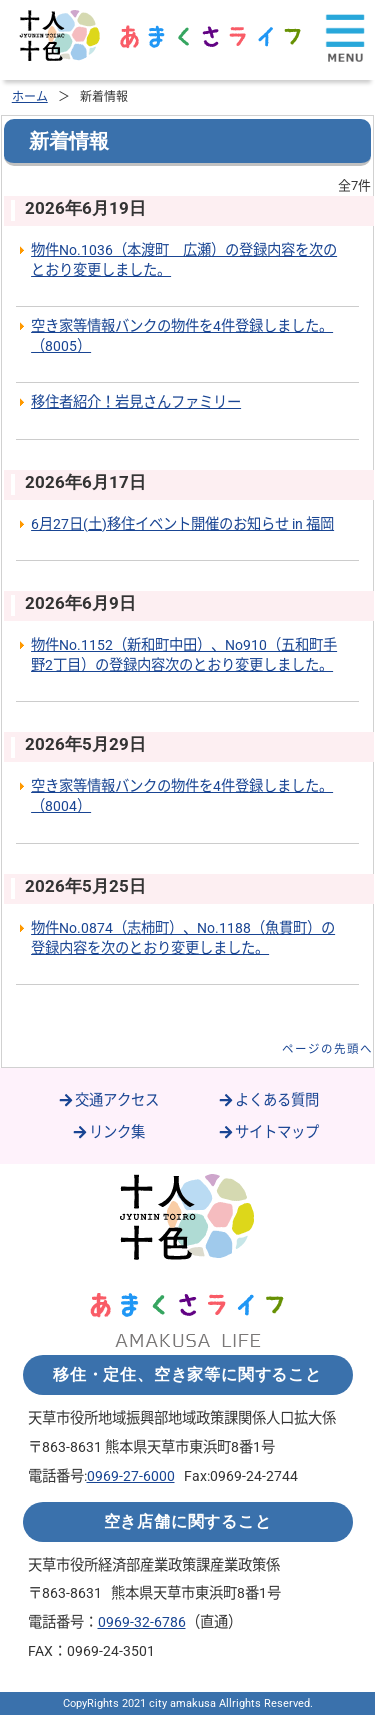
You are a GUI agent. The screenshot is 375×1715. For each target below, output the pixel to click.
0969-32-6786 (142, 1622)
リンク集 (108, 1132)
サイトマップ (268, 1132)
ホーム (30, 97)
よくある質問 (268, 1100)
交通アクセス (108, 1100)
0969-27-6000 (131, 1476)
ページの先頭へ (327, 1049)
